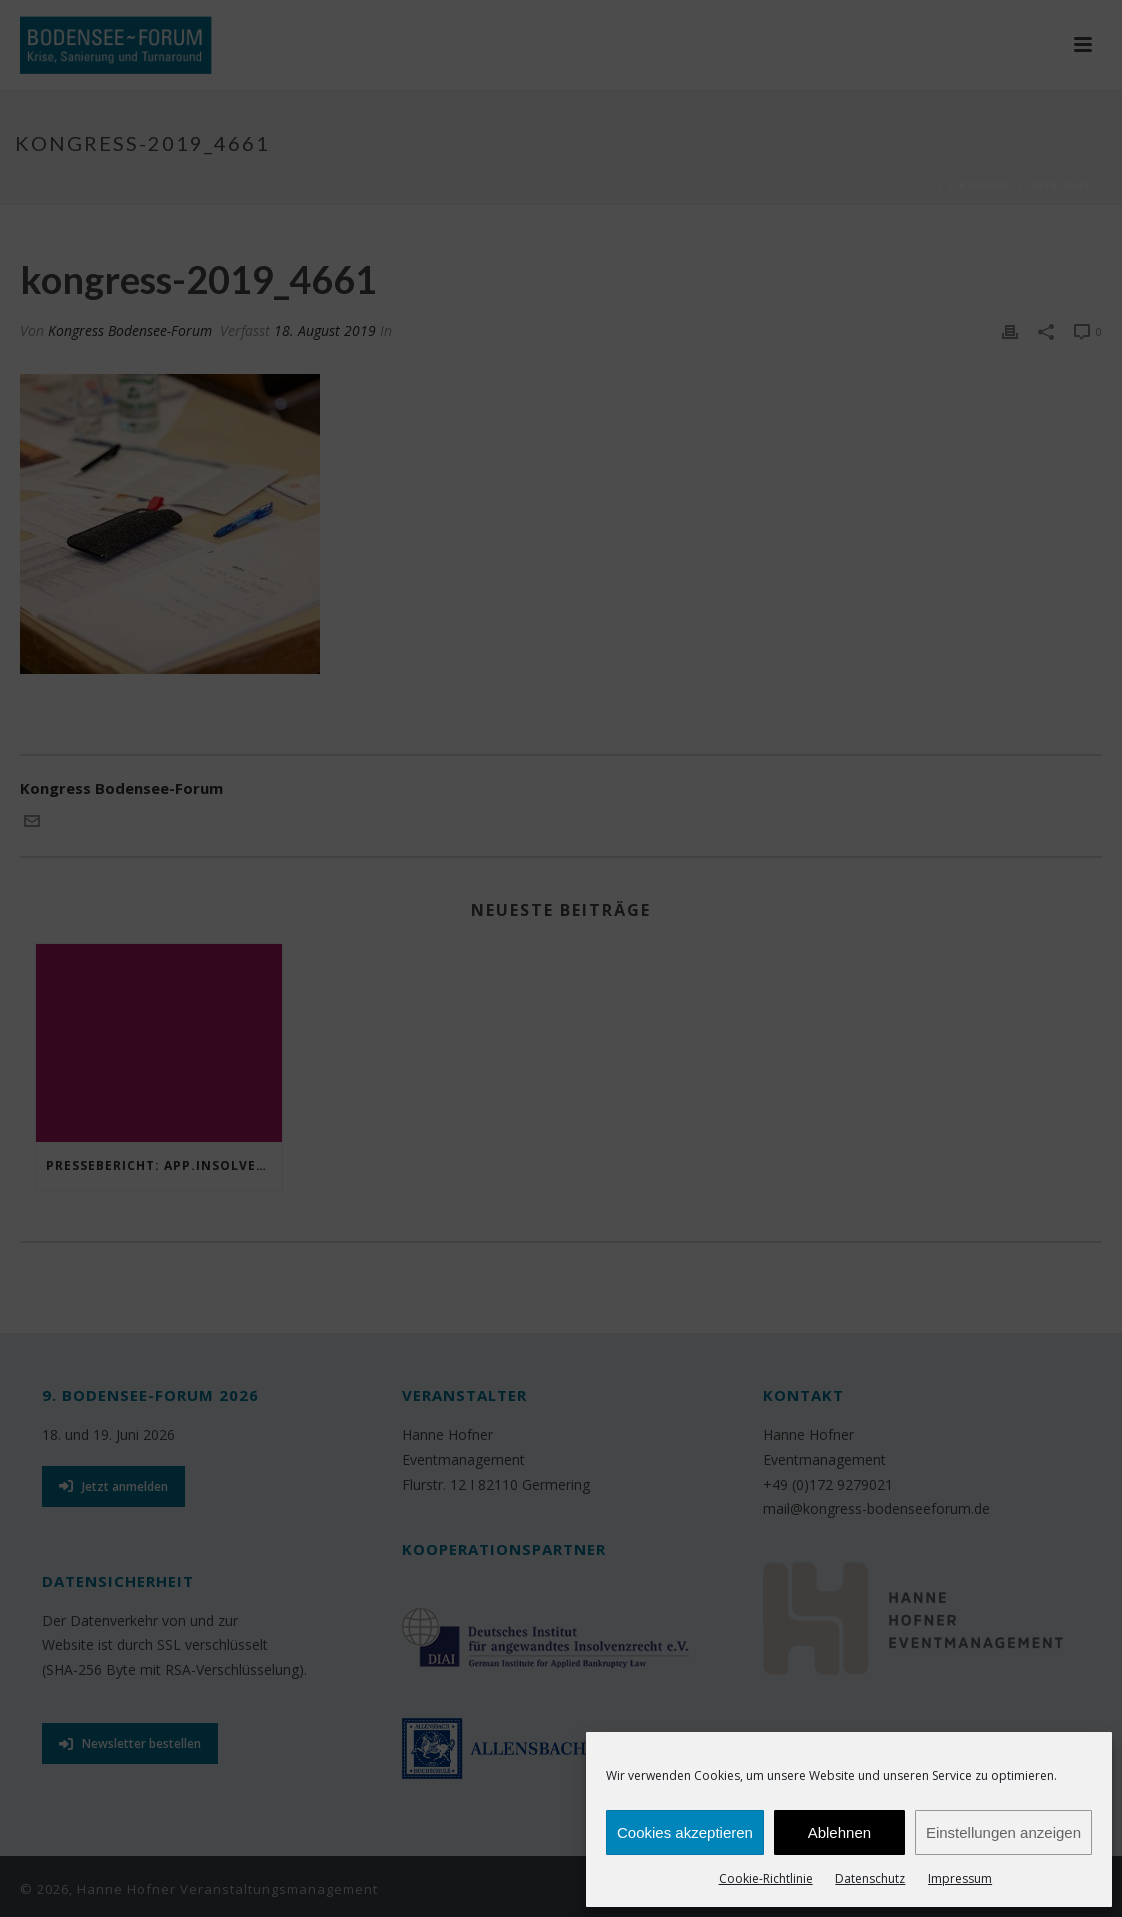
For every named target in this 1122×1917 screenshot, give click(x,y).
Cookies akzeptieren (685, 1832)
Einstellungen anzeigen (1003, 1832)
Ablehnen (839, 1832)
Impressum (960, 1878)
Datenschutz (870, 1878)
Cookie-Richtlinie (766, 1878)
